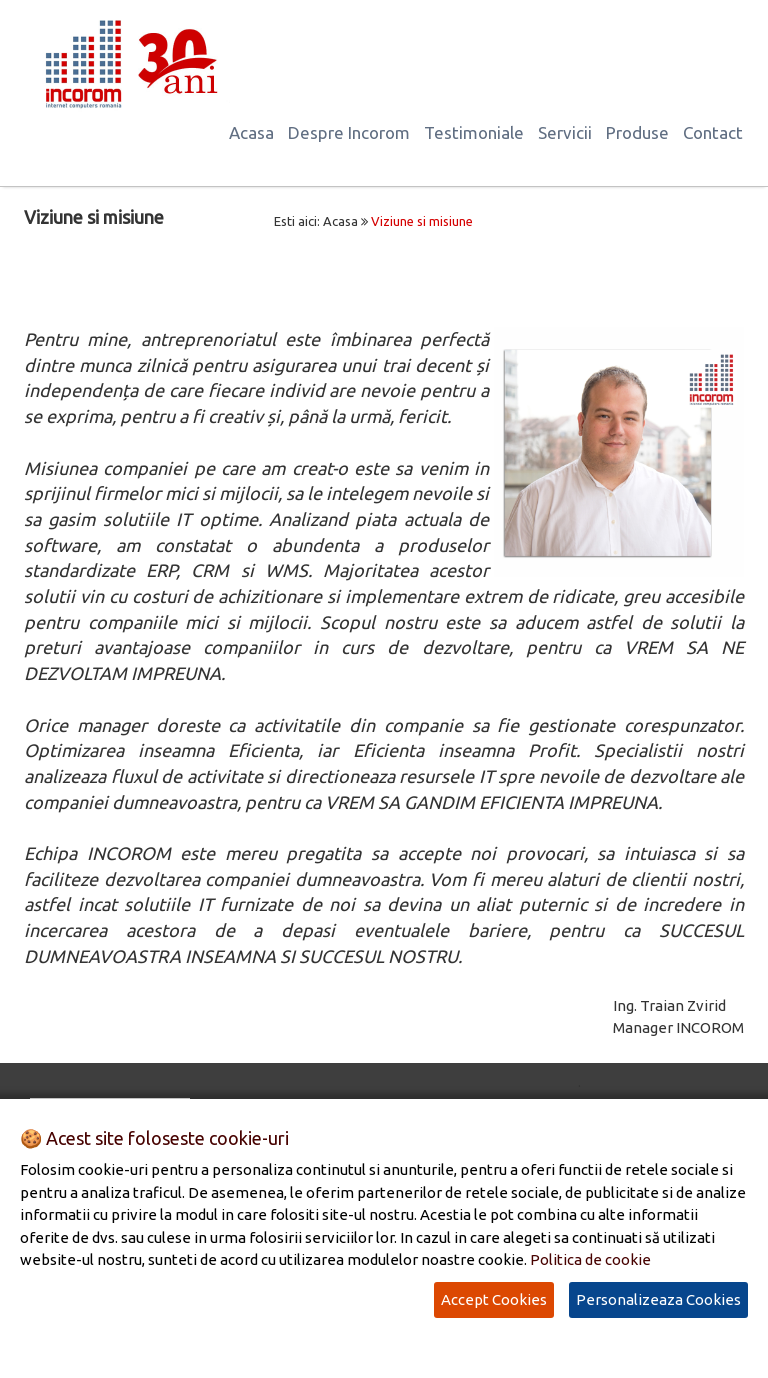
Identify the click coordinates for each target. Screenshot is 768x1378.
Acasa (251, 132)
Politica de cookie (590, 1259)
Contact (713, 132)
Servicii (565, 132)
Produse (637, 132)
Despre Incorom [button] (349, 132)
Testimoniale (474, 132)
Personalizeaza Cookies (658, 1299)
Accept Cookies (494, 1299)
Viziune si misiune (422, 221)
